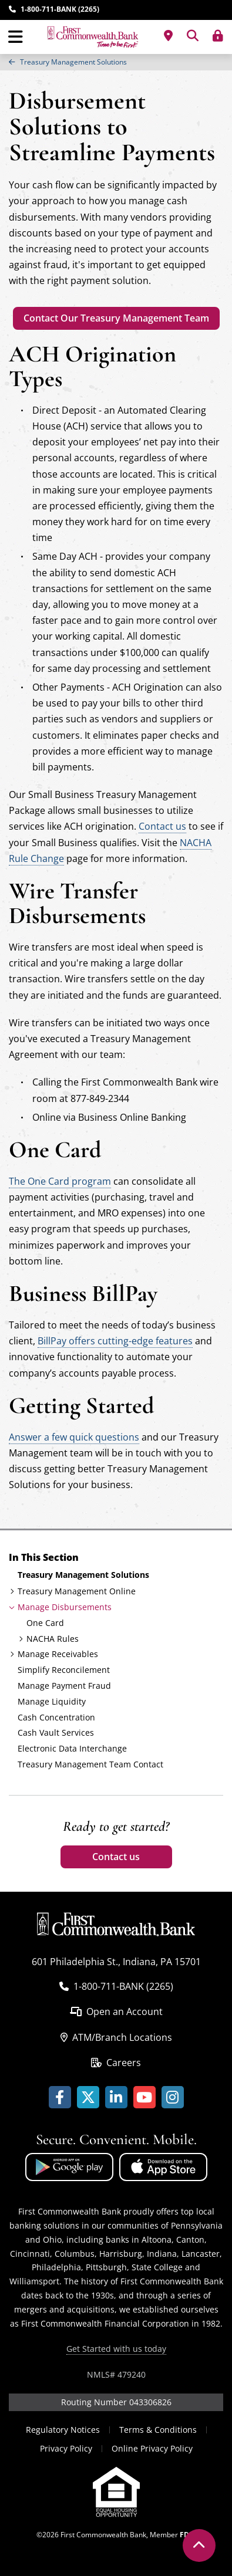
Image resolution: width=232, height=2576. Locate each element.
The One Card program (60, 1181)
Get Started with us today (116, 2348)
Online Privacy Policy (152, 2448)
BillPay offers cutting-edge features (115, 1340)
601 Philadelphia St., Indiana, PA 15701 (116, 1961)
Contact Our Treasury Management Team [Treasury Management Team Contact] (116, 318)
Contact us (116, 1856)
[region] (116, 62)
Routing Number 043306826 (116, 2402)
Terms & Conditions (158, 2429)
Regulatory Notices (63, 2429)
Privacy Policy (66, 2448)
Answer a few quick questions (74, 1437)
